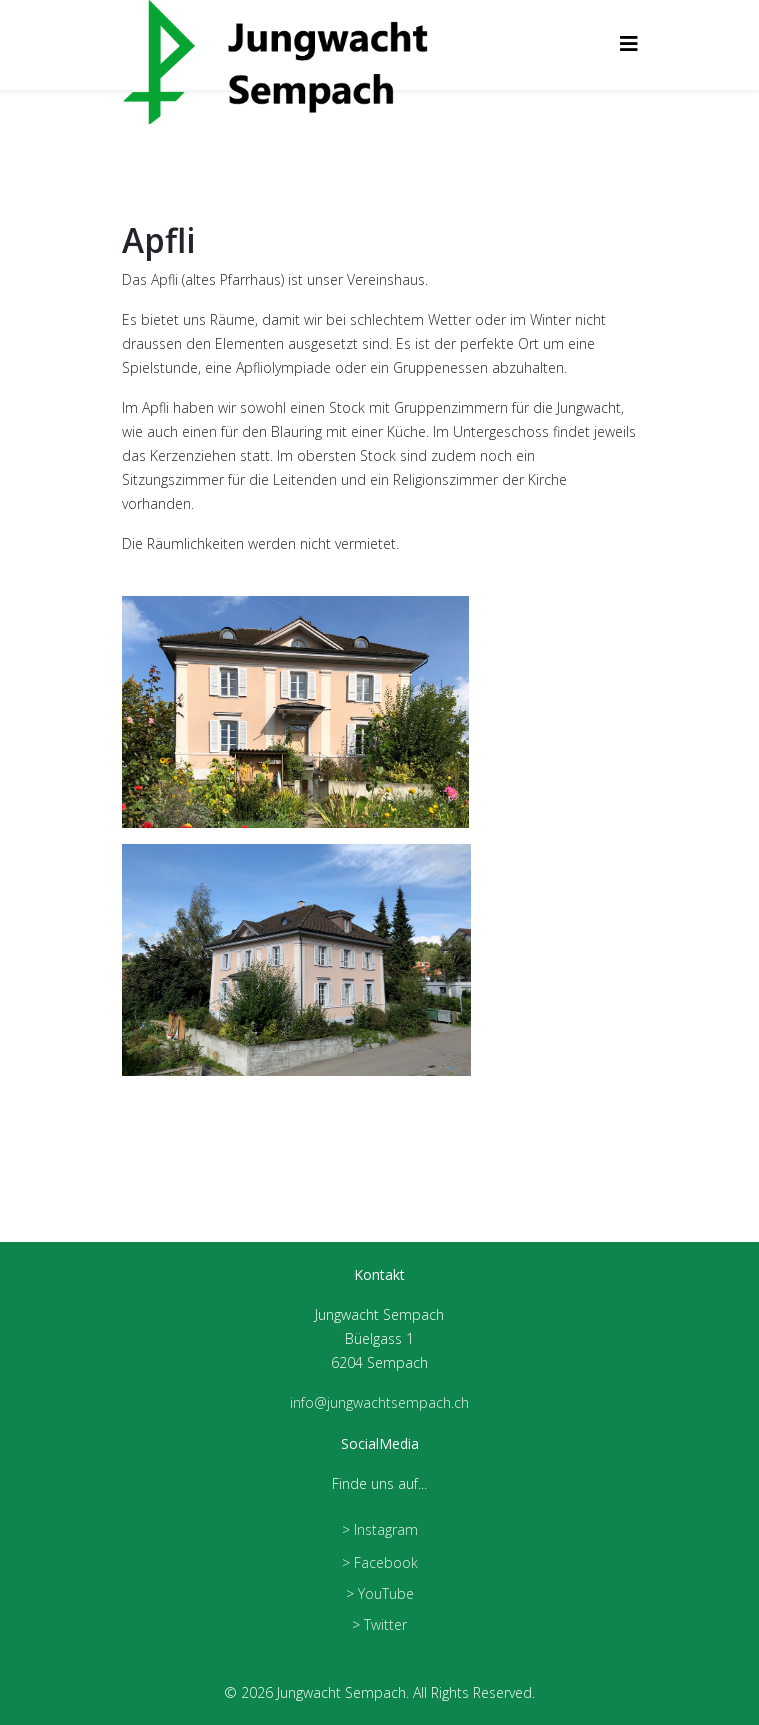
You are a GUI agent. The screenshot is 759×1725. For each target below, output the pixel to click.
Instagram (386, 1529)
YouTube (386, 1593)
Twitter (385, 1624)
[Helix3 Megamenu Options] (629, 43)
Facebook (386, 1562)
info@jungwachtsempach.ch (379, 1402)
